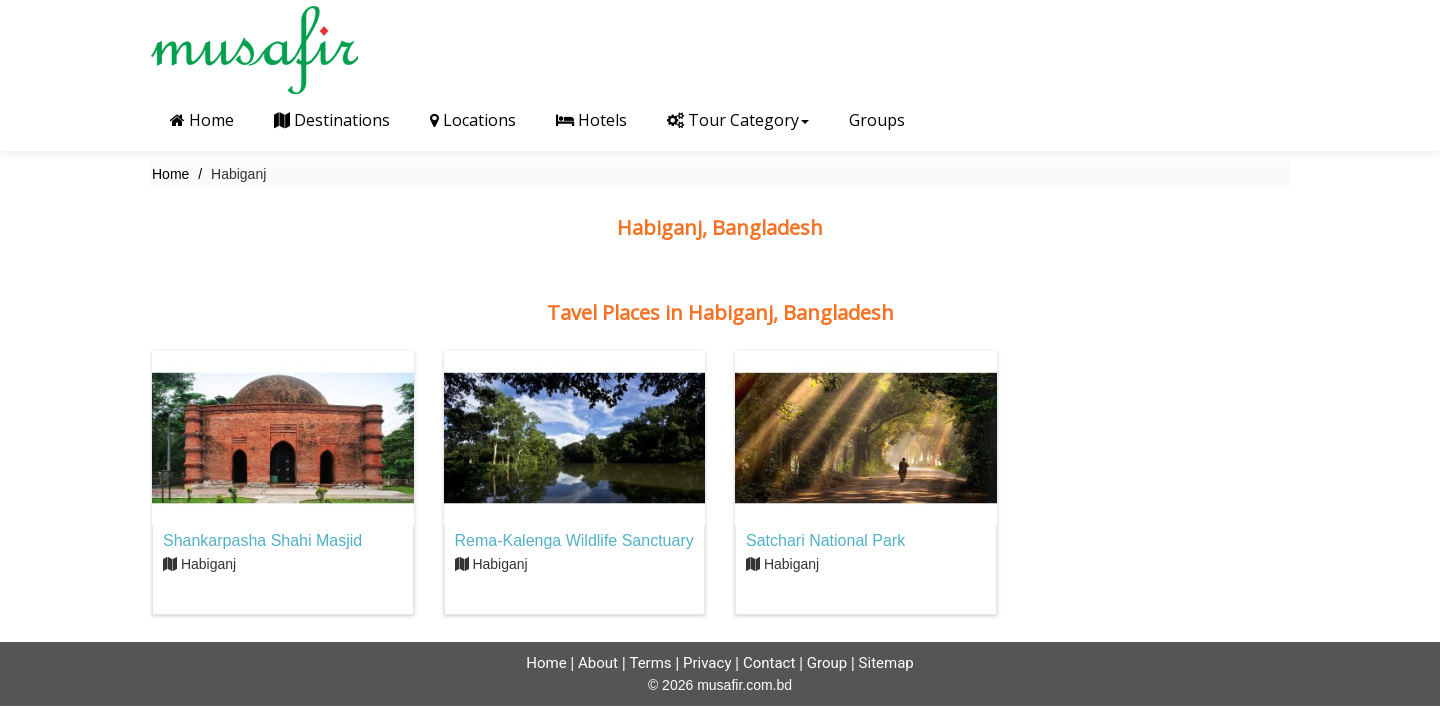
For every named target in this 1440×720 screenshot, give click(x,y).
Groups (877, 120)
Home (202, 120)
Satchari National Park (825, 540)
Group (827, 663)
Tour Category (738, 120)
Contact (769, 663)
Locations (473, 120)
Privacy (707, 663)
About (598, 663)
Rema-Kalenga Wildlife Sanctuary (574, 540)
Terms (650, 663)
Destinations (332, 120)
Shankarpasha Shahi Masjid (262, 540)
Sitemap (886, 663)
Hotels (591, 120)
